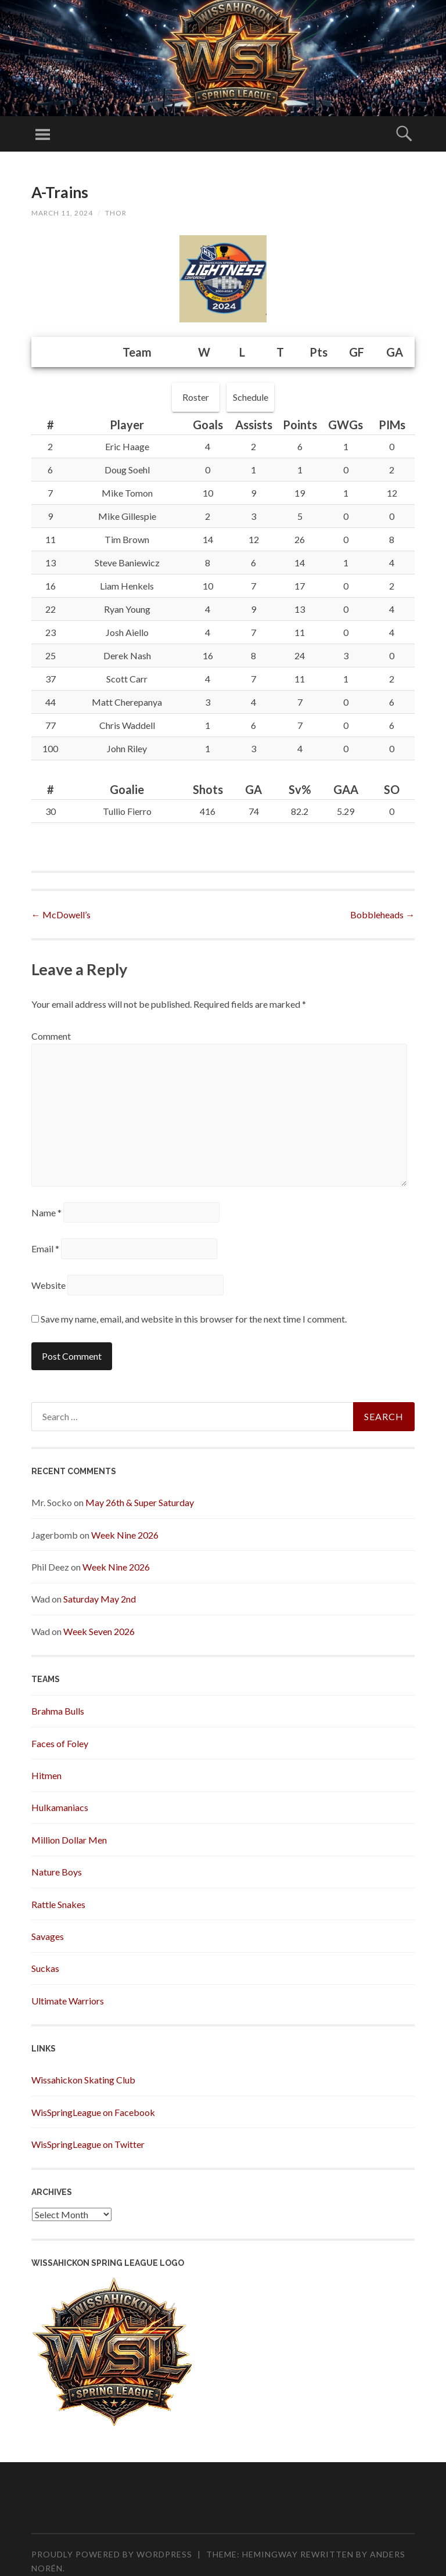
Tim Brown (127, 539)
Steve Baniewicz (127, 562)
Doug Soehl (127, 469)
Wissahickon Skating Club (83, 2079)
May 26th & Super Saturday (139, 1502)
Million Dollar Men (69, 1839)
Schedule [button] (250, 397)
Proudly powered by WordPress (111, 2554)
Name (46, 1212)
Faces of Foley (59, 1743)
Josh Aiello (127, 632)
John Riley (127, 748)
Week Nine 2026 (125, 1534)
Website (48, 1285)
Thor (116, 213)
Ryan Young (127, 609)
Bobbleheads (382, 914)
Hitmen (46, 1775)
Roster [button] (195, 397)
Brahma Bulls (57, 1710)
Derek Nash (127, 655)
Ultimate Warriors (67, 2000)
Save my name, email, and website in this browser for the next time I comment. (194, 1318)
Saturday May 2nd (99, 1598)
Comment (51, 1035)
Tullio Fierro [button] (127, 811)
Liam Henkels (127, 585)
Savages (47, 1936)
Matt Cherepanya (127, 701)
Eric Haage (127, 446)
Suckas (45, 1968)
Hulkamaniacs (59, 1807)
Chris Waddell (127, 725)
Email (45, 1248)
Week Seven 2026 (99, 1631)
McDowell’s (61, 914)
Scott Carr (127, 678)
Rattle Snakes (58, 1904)
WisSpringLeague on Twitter (88, 2144)
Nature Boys (56, 1871)
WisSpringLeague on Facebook (93, 2112)
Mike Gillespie (127, 516)
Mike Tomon (127, 492)
